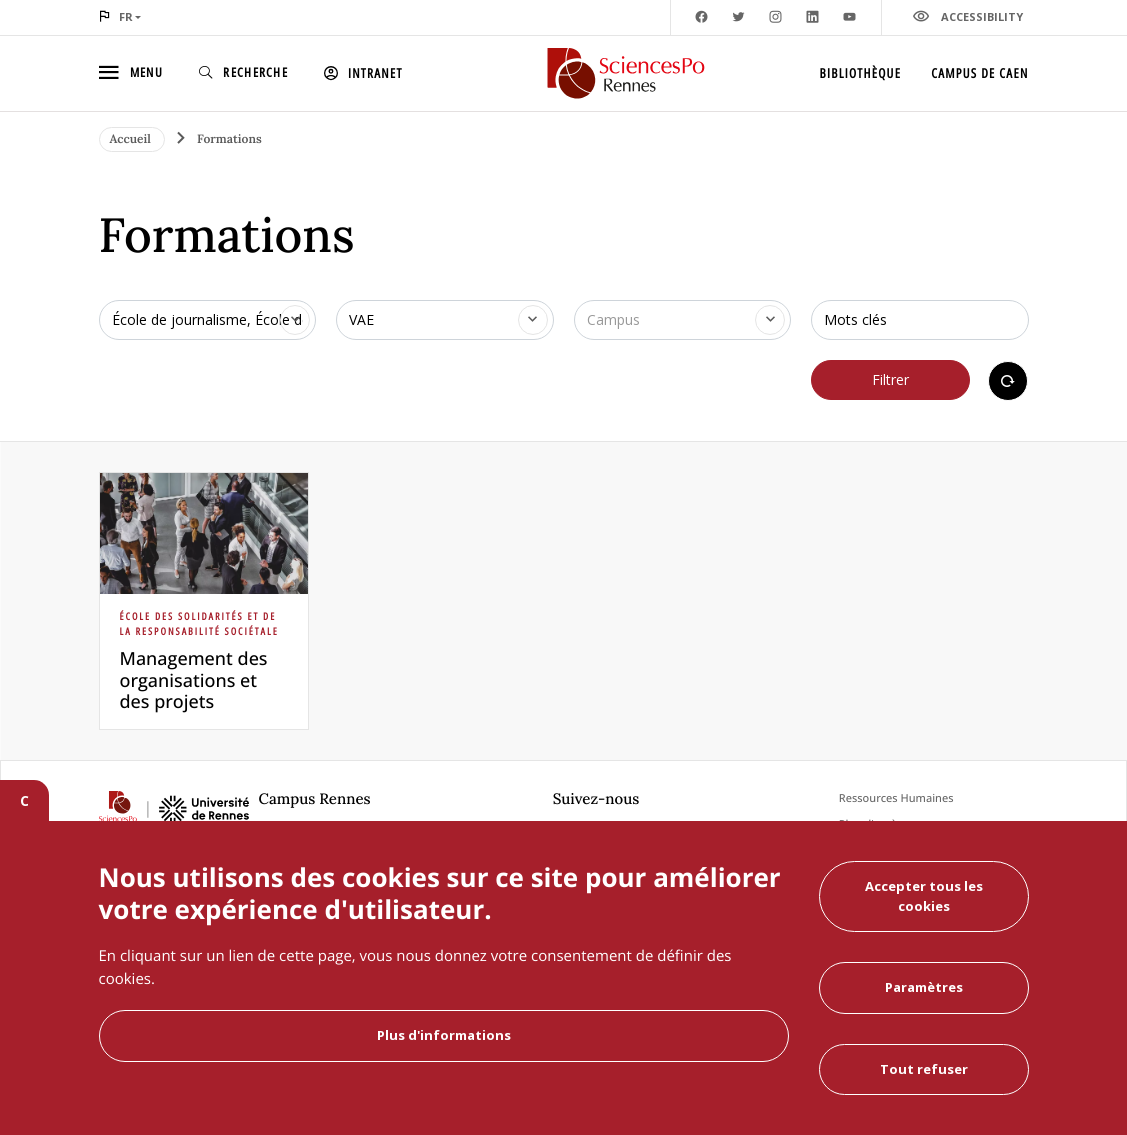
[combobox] (208, 320)
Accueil (132, 139)
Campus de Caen (979, 73)
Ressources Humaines (896, 798)
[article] (204, 601)
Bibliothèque (861, 73)
